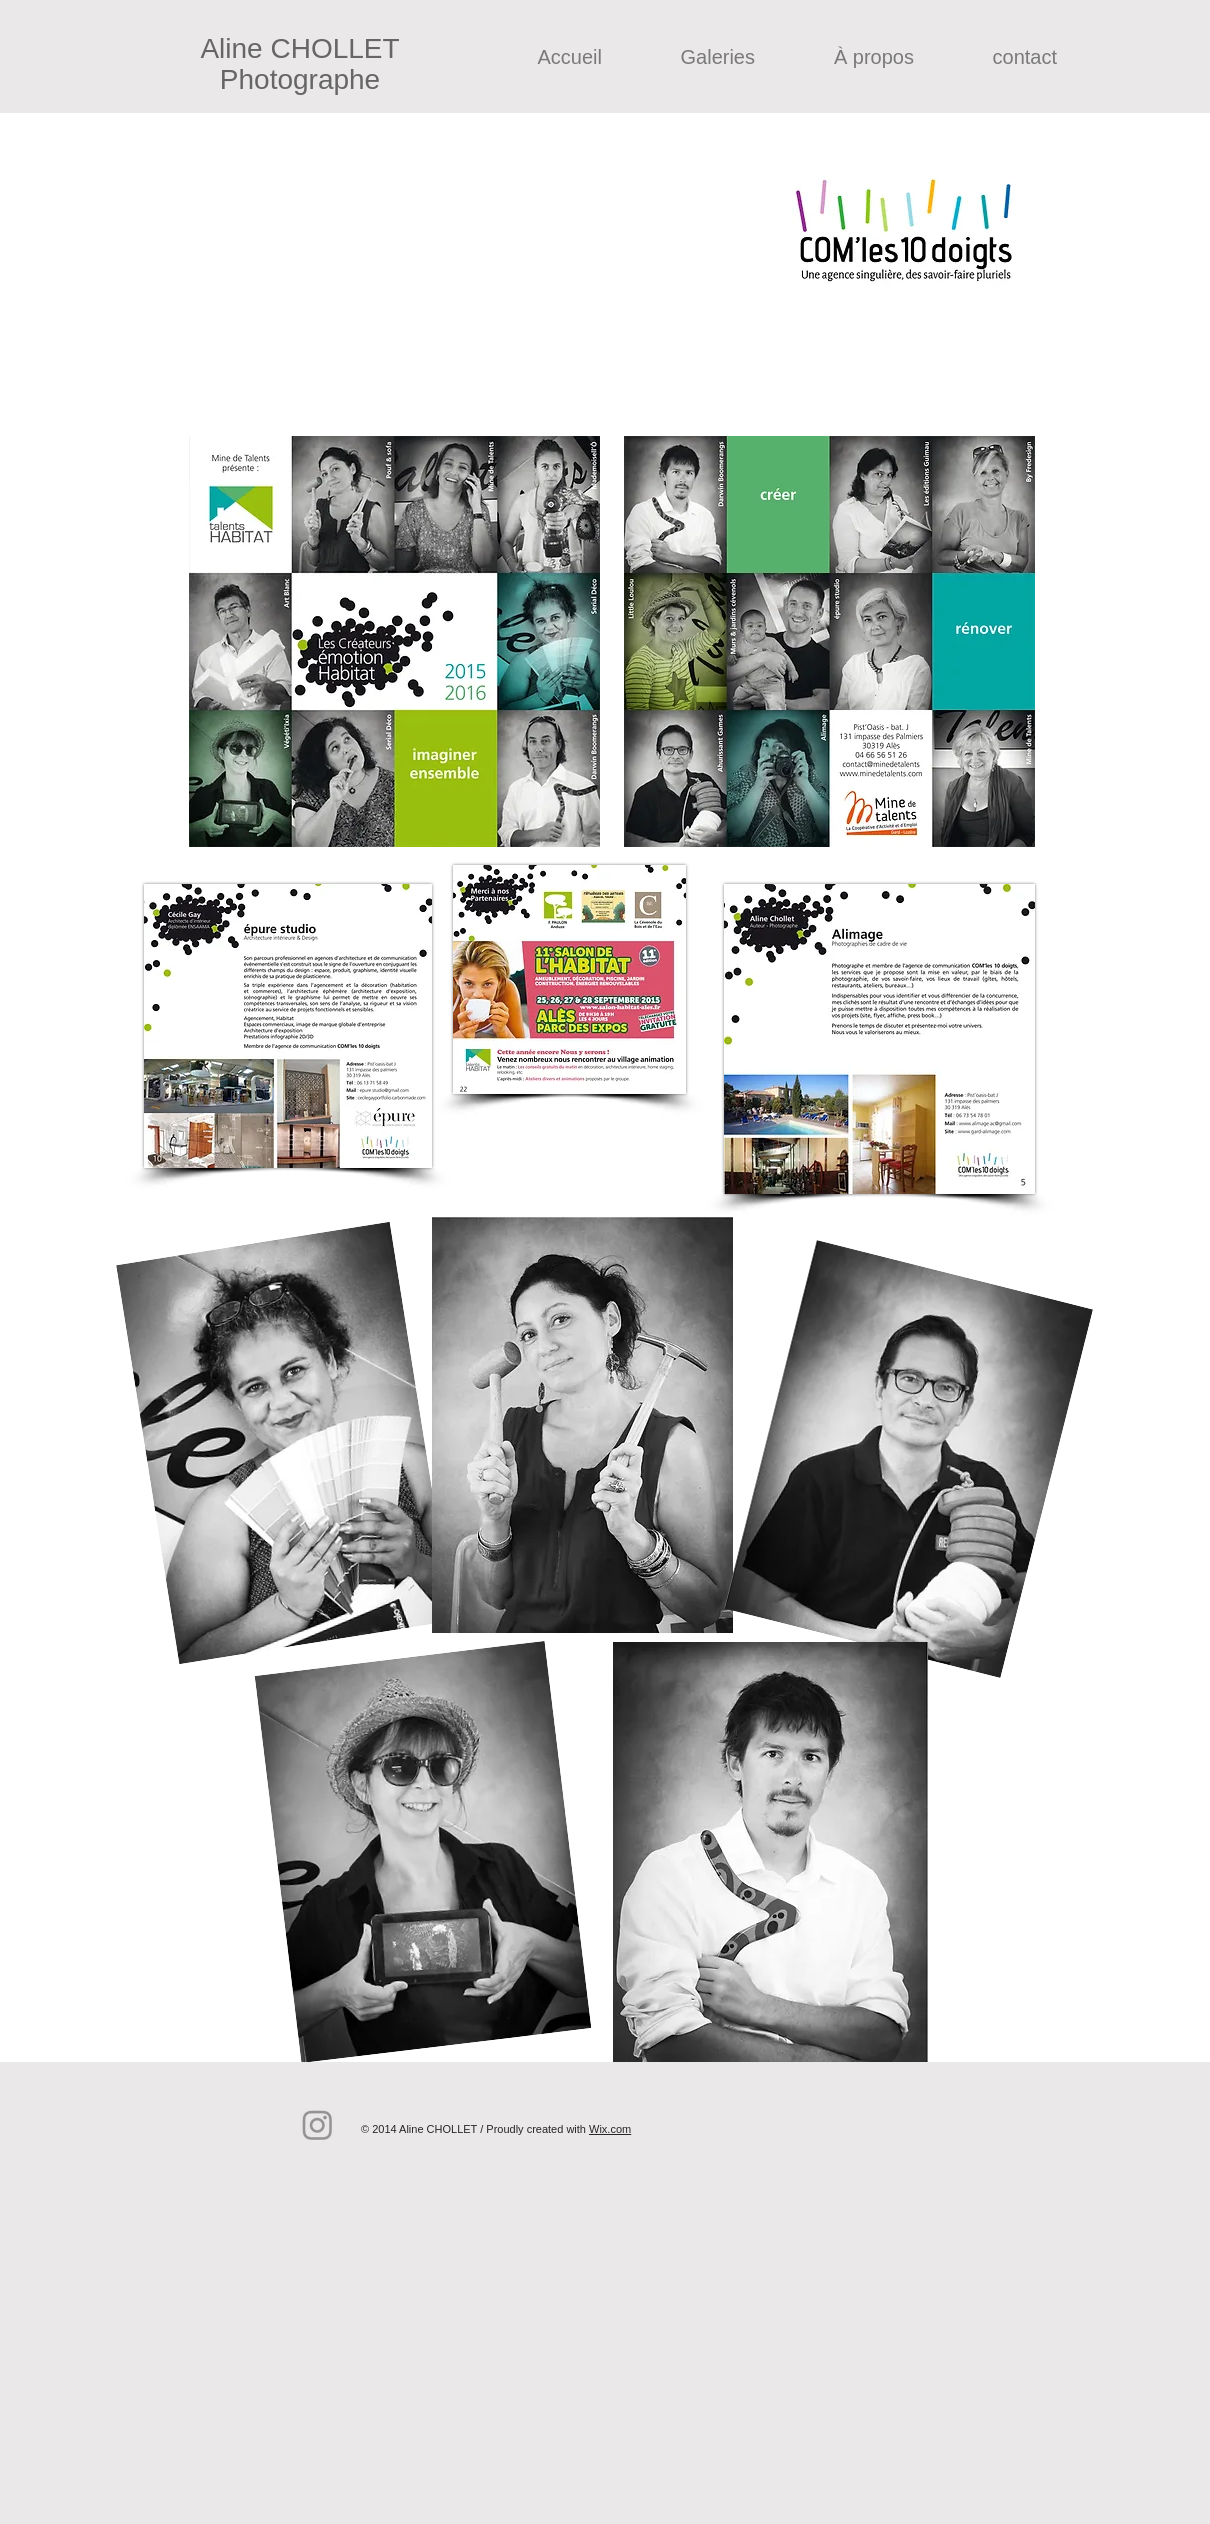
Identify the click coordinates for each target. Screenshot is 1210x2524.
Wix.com (610, 2129)
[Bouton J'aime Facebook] (653, 2093)
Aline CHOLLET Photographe (299, 64)
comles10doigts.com (440, 195)
